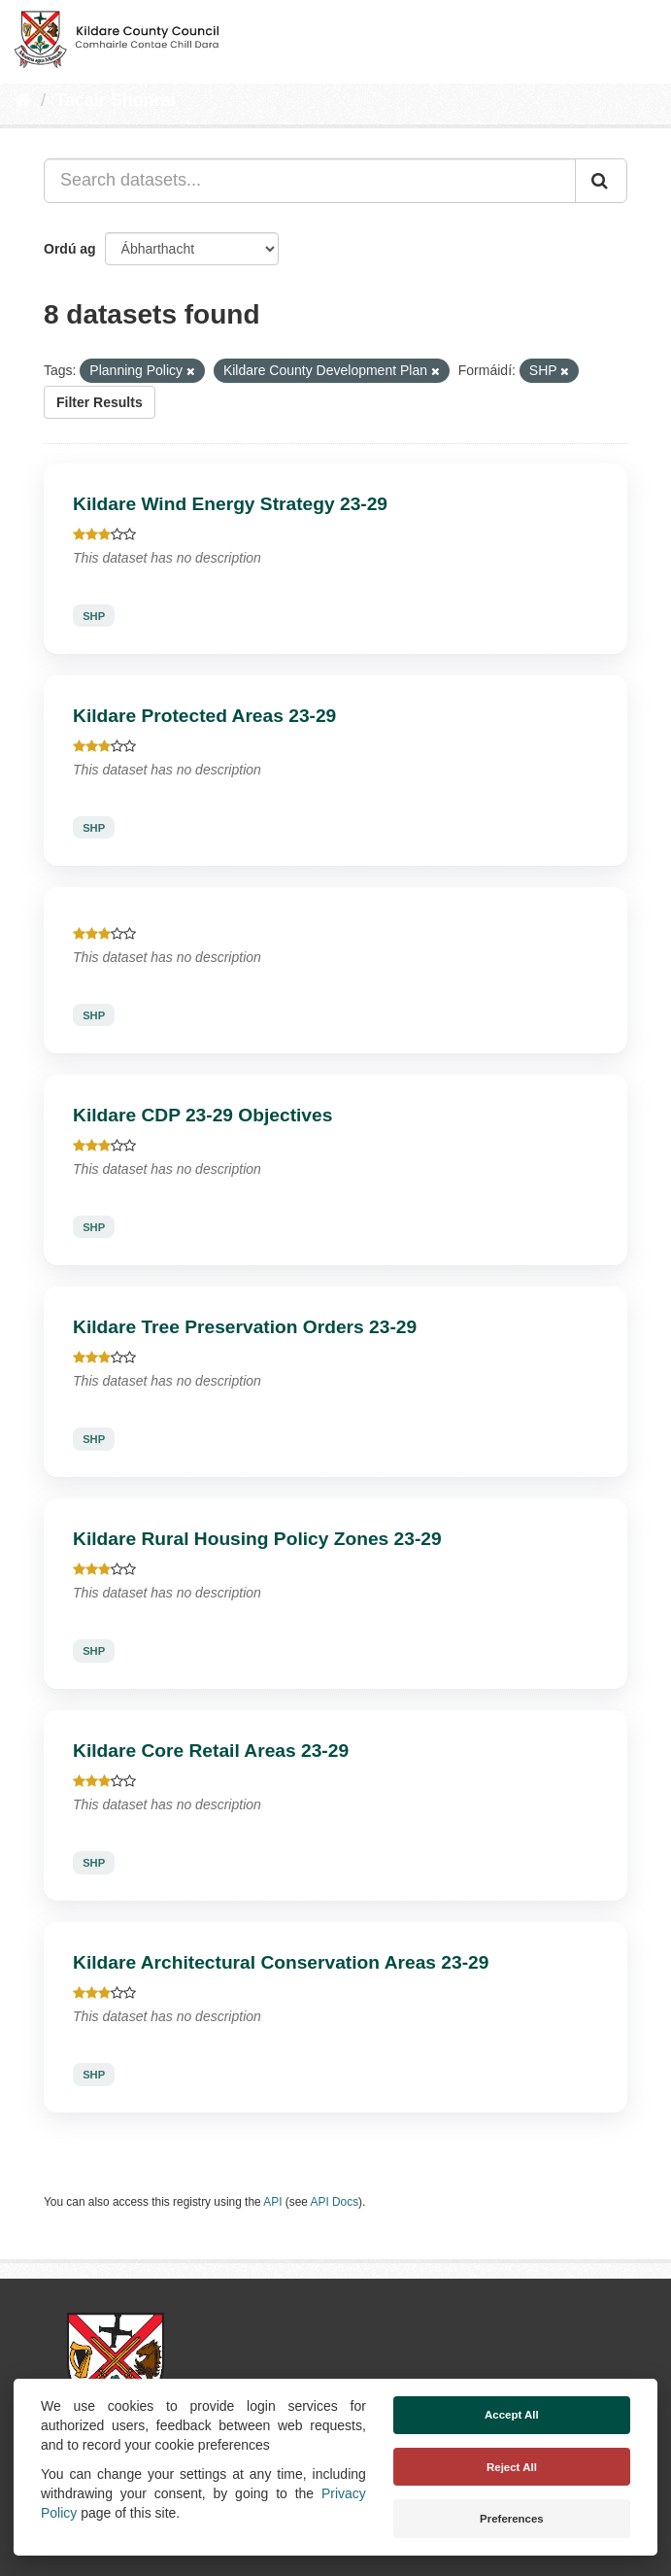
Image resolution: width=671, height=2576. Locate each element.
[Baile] (23, 100)
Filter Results (99, 402)
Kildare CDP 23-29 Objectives (202, 1115)
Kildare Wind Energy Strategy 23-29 (230, 504)
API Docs (335, 2202)
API (272, 2202)
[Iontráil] (601, 180)
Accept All (512, 2415)
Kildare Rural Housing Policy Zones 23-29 (257, 1538)
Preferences (512, 2518)
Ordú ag (70, 249)
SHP (94, 616)
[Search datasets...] (310, 180)
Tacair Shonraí (115, 100)
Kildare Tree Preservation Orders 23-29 (245, 1327)
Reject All (511, 2467)
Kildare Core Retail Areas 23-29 (211, 1750)
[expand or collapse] (639, 36)
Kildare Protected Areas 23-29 (204, 715)
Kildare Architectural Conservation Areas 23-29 (280, 1962)
